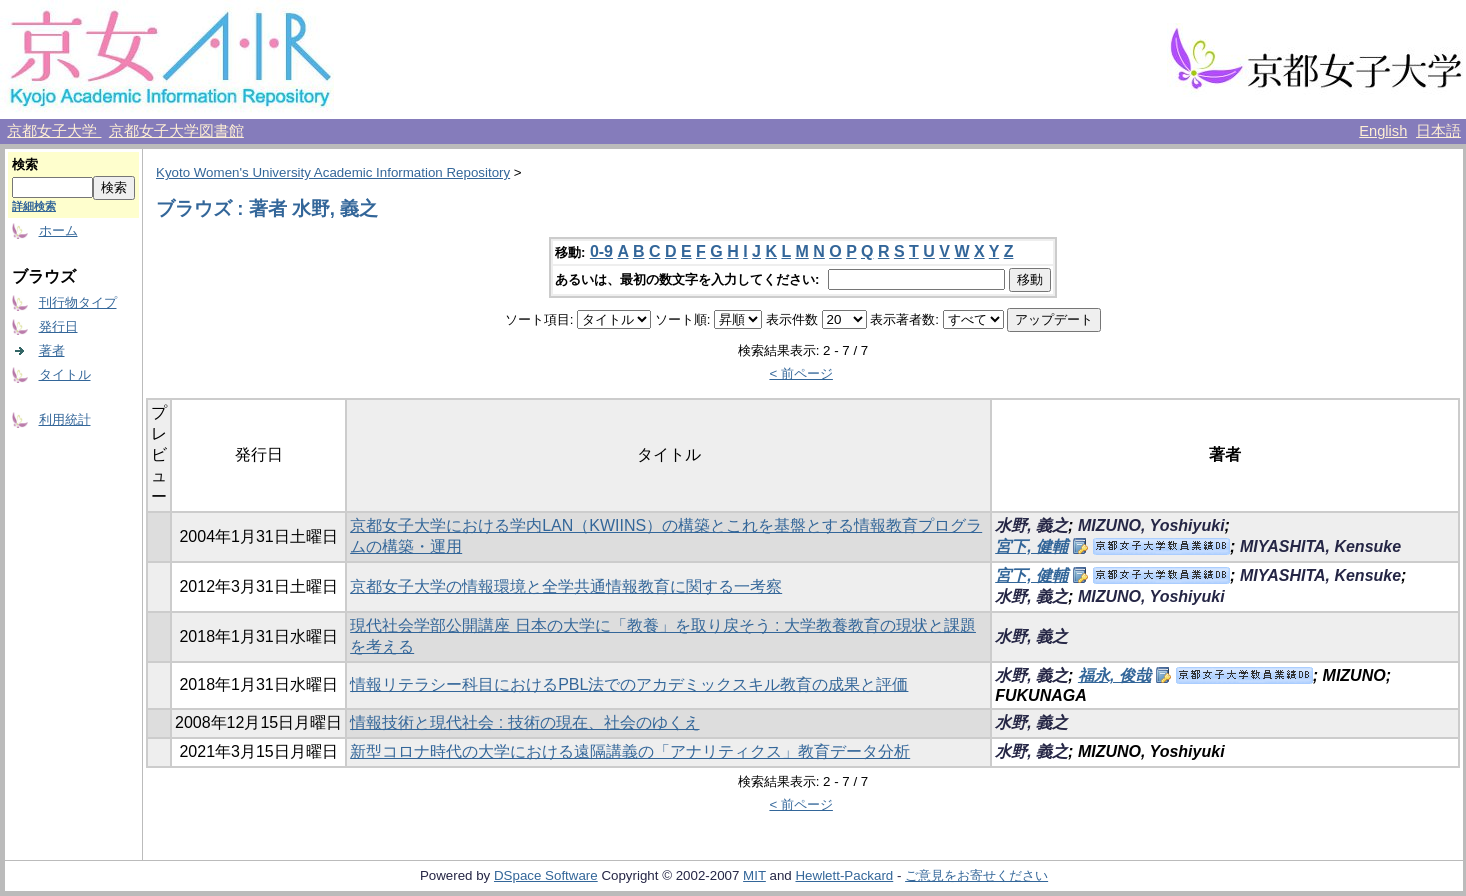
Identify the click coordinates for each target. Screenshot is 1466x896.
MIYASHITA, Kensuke (1320, 546)
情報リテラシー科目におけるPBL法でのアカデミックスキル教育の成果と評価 (629, 684)
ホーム (58, 230)
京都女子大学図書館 (176, 131)
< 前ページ (801, 373)
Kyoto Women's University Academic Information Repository (333, 172)
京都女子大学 (54, 131)
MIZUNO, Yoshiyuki (1151, 525)
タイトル (65, 374)
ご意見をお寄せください (976, 875)
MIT (754, 875)
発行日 (58, 326)
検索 (25, 164)
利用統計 (65, 419)
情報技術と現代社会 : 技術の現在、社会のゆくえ (524, 722)
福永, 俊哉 (1114, 675)
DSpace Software (546, 875)
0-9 (601, 251)
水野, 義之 (1031, 525)
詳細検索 (34, 206)
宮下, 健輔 (1031, 546)
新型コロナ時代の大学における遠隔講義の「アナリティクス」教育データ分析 (630, 751)
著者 (52, 350)
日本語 (1438, 131)
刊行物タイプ (78, 302)
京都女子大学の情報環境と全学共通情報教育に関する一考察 (566, 586)
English (1383, 131)
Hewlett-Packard (844, 875)
